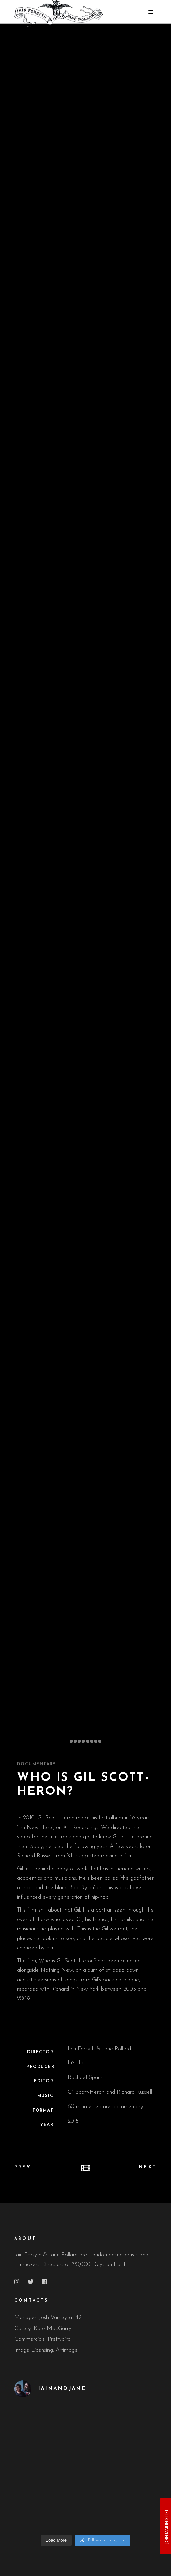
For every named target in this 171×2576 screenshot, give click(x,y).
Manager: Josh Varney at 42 (47, 2317)
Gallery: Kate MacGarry (42, 2328)
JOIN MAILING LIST (166, 2526)
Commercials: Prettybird (42, 2339)
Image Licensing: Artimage (46, 2350)
